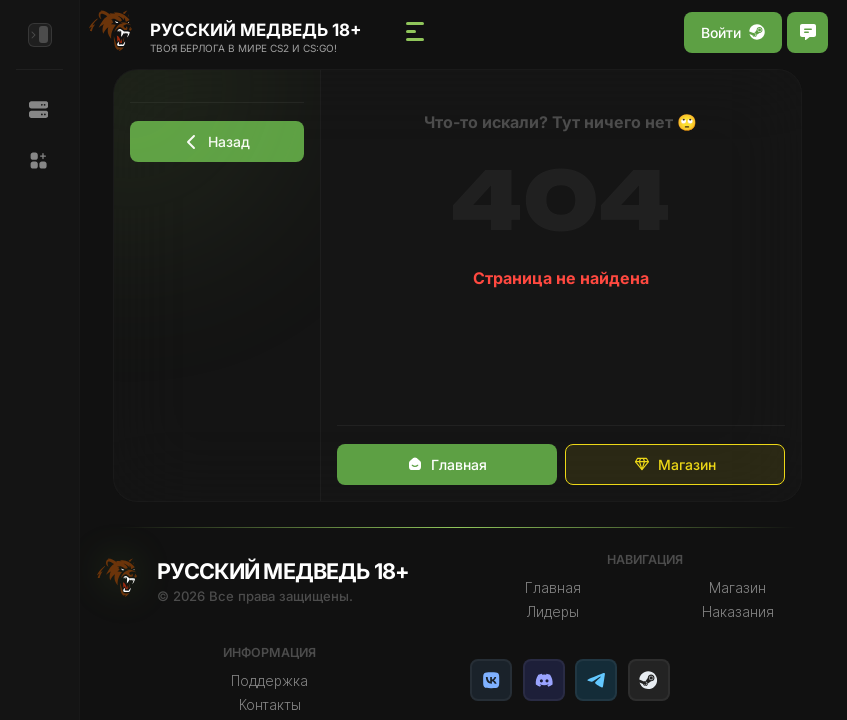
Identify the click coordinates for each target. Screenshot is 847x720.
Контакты (277, 705)
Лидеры (556, 612)
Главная (452, 464)
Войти (733, 32)
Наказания (739, 612)
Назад (222, 141)
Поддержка (277, 681)
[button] (39, 161)
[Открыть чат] (807, 32)
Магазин (680, 464)
